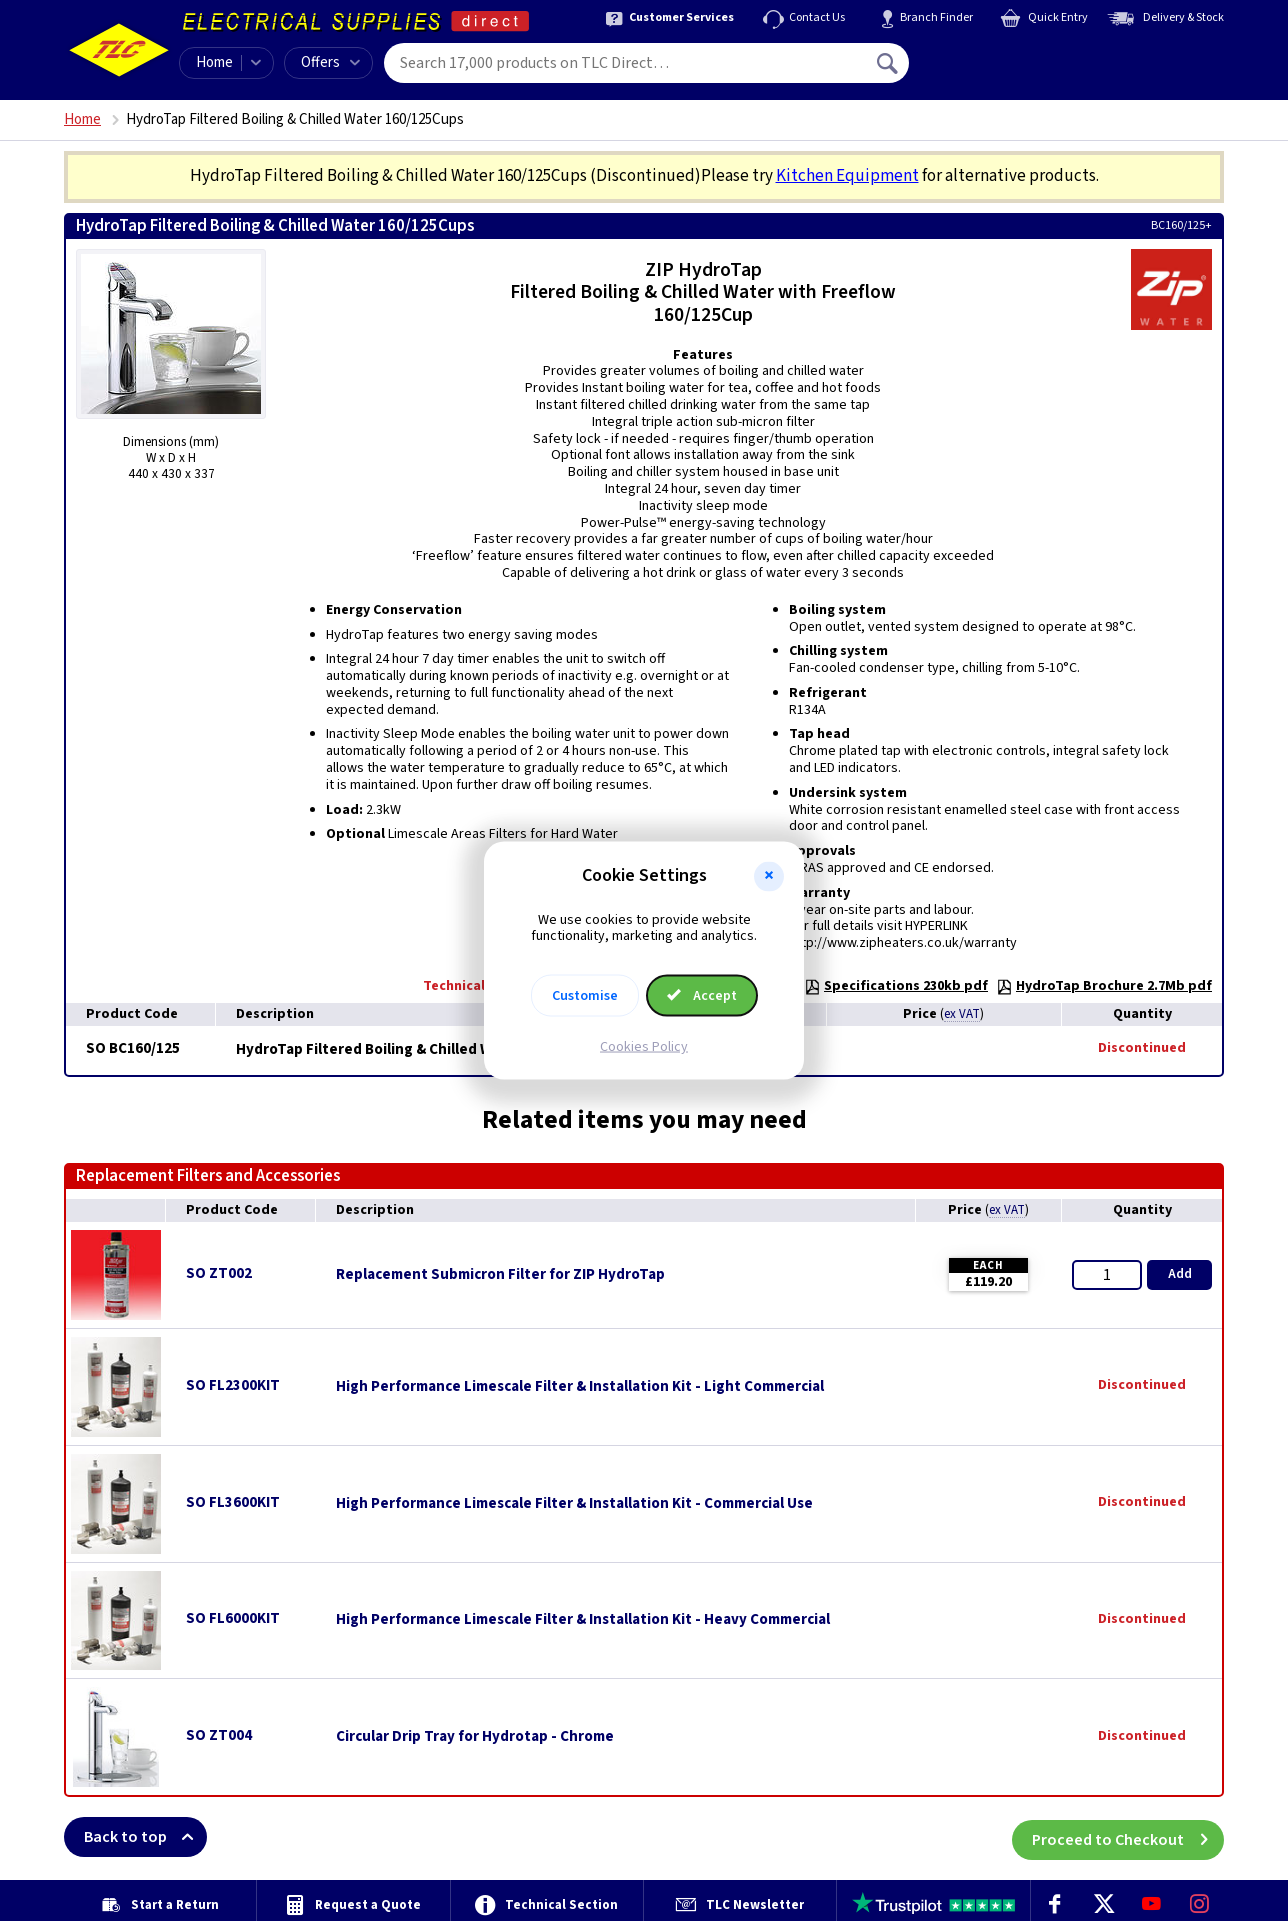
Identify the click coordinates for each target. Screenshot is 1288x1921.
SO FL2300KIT (233, 1385)
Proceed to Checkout (1128, 1837)
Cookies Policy (644, 1047)
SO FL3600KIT (233, 1502)
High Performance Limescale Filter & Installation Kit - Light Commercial (580, 1387)
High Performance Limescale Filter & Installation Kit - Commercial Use (574, 1504)
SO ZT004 (219, 1735)
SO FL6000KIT (233, 1618)
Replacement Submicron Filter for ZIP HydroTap (500, 1275)
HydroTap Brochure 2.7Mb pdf (1104, 986)
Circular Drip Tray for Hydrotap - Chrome (475, 1737)
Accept (702, 996)
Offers (330, 62)
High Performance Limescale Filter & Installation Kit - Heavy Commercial (583, 1620)
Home (214, 62)
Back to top (145, 1837)
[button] (769, 876)
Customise (585, 996)
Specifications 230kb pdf (896, 986)
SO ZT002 (219, 1273)
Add (1180, 1274)
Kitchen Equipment (847, 176)
